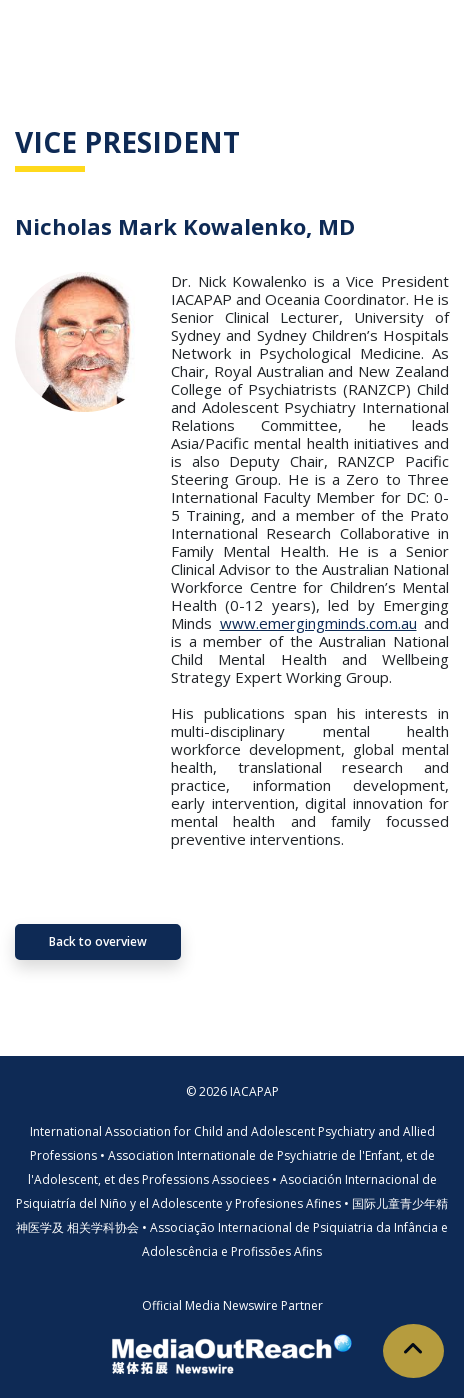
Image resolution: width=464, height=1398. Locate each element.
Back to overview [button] (98, 941)
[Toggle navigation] (420, 30)
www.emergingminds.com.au (318, 623)
